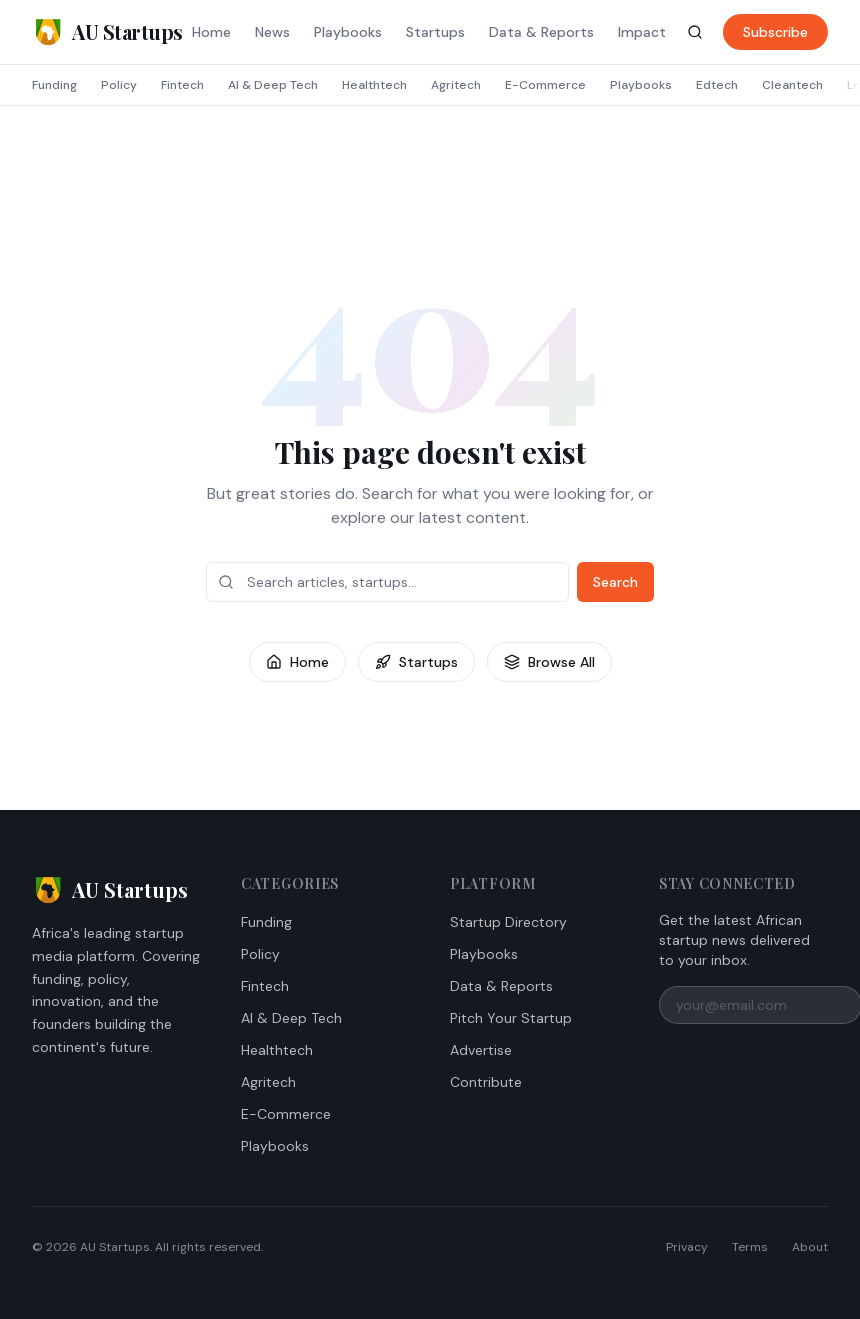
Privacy (687, 1247)
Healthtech (374, 85)
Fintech (182, 85)
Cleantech (792, 85)
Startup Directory (508, 922)
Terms (750, 1247)
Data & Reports (541, 32)
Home (211, 32)
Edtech (717, 85)
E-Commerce (545, 85)
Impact (642, 32)
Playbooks (348, 32)
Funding (54, 85)
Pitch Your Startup (511, 1018)
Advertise (481, 1050)
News (272, 32)
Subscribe (775, 32)
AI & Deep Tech (273, 85)
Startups (435, 32)
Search (615, 582)
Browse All (549, 662)
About (810, 1247)
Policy (119, 85)
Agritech (456, 85)
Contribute (486, 1082)
